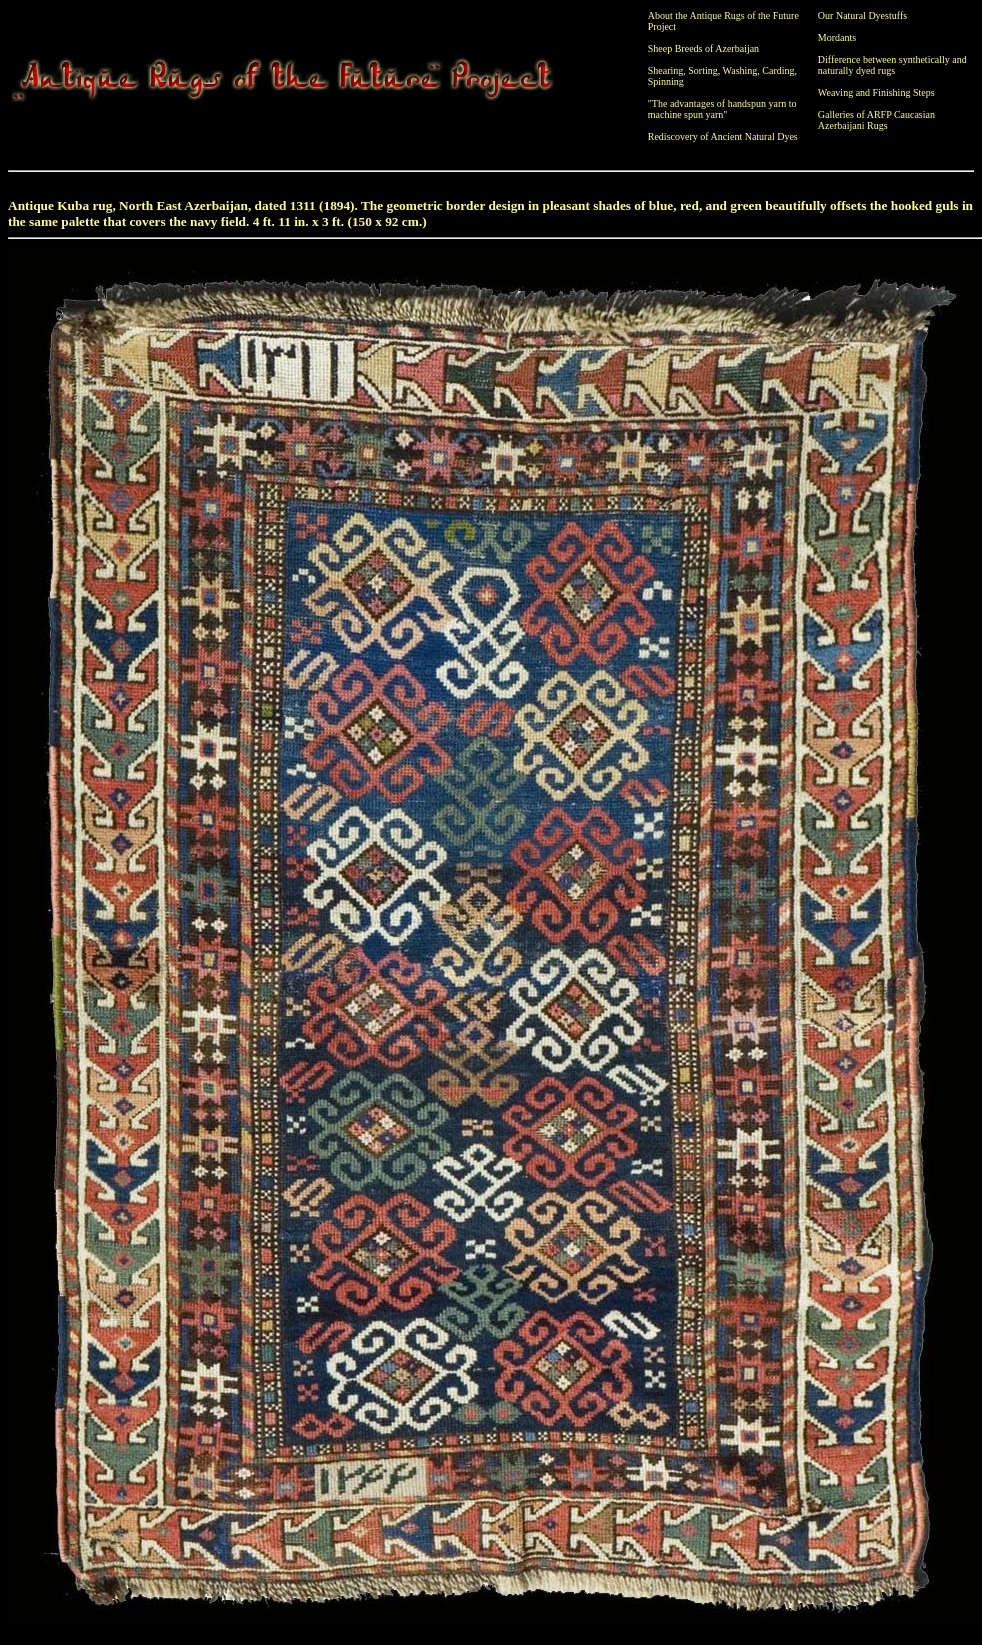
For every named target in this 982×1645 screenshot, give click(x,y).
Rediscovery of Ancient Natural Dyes (723, 136)
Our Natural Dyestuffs (862, 15)
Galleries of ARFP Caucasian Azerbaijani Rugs (876, 120)
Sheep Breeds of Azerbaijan (703, 48)
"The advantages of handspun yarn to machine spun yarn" (722, 109)
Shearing (666, 70)
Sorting (702, 70)
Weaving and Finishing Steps (876, 92)
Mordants (837, 37)
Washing (740, 70)
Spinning (666, 81)
